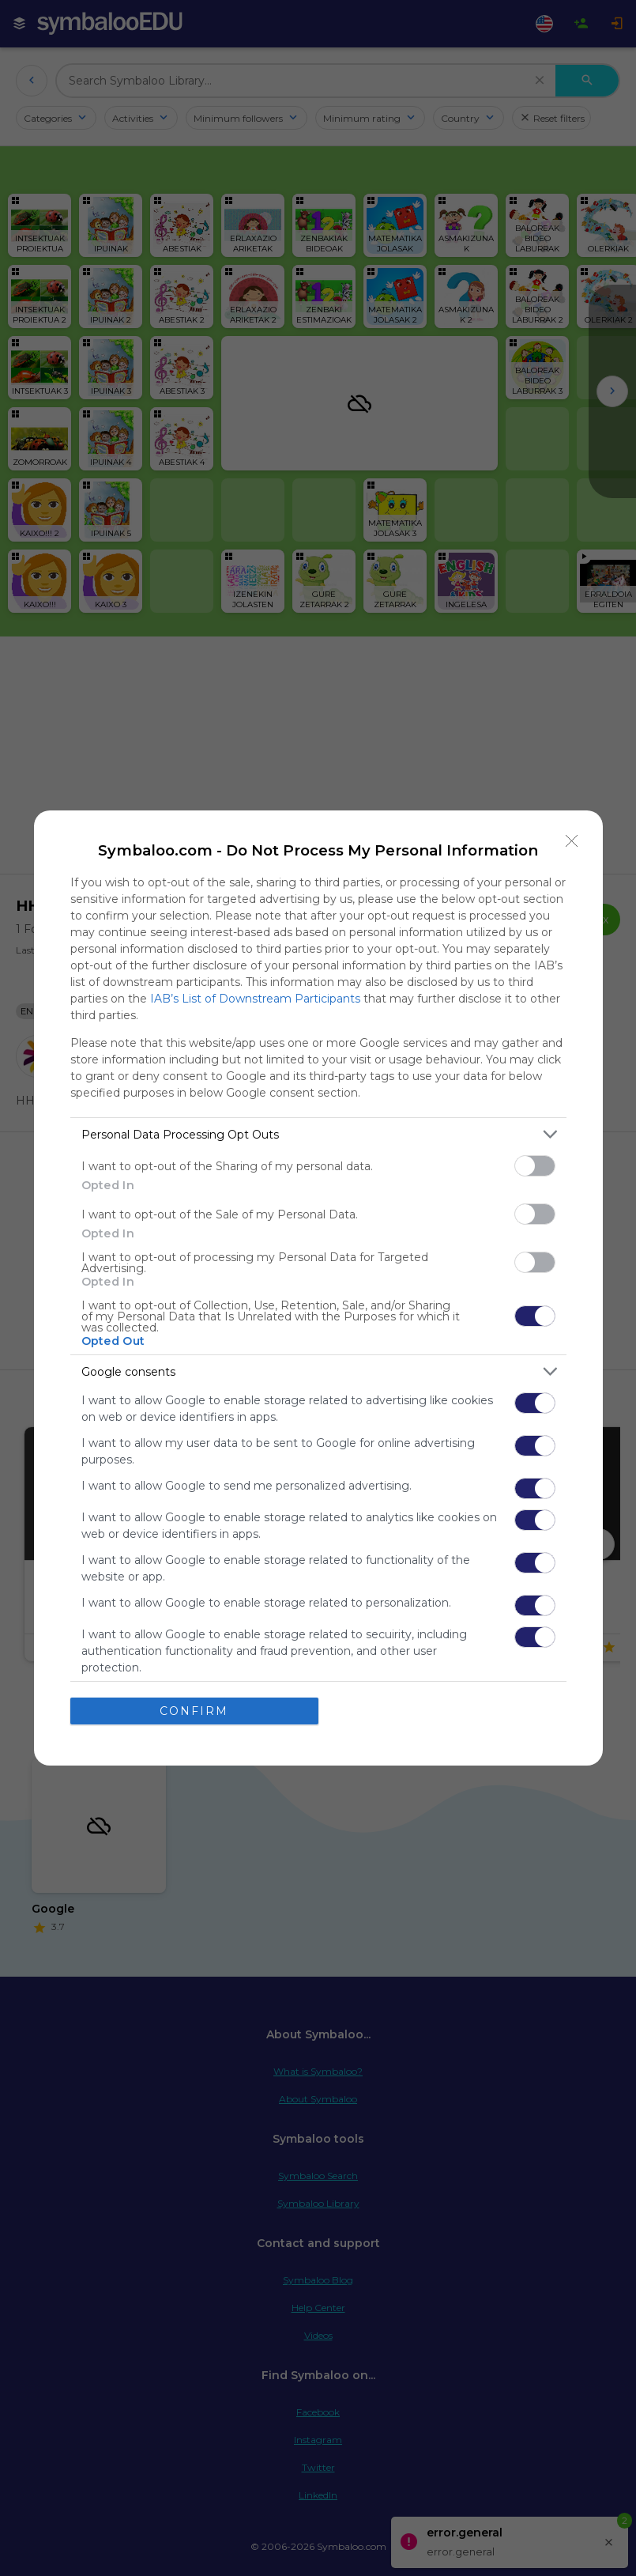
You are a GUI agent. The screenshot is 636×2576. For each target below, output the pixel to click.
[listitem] (318, 1134)
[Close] (572, 841)
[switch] (534, 1166)
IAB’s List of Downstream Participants (255, 998)
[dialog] (318, 1288)
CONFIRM (194, 1711)
